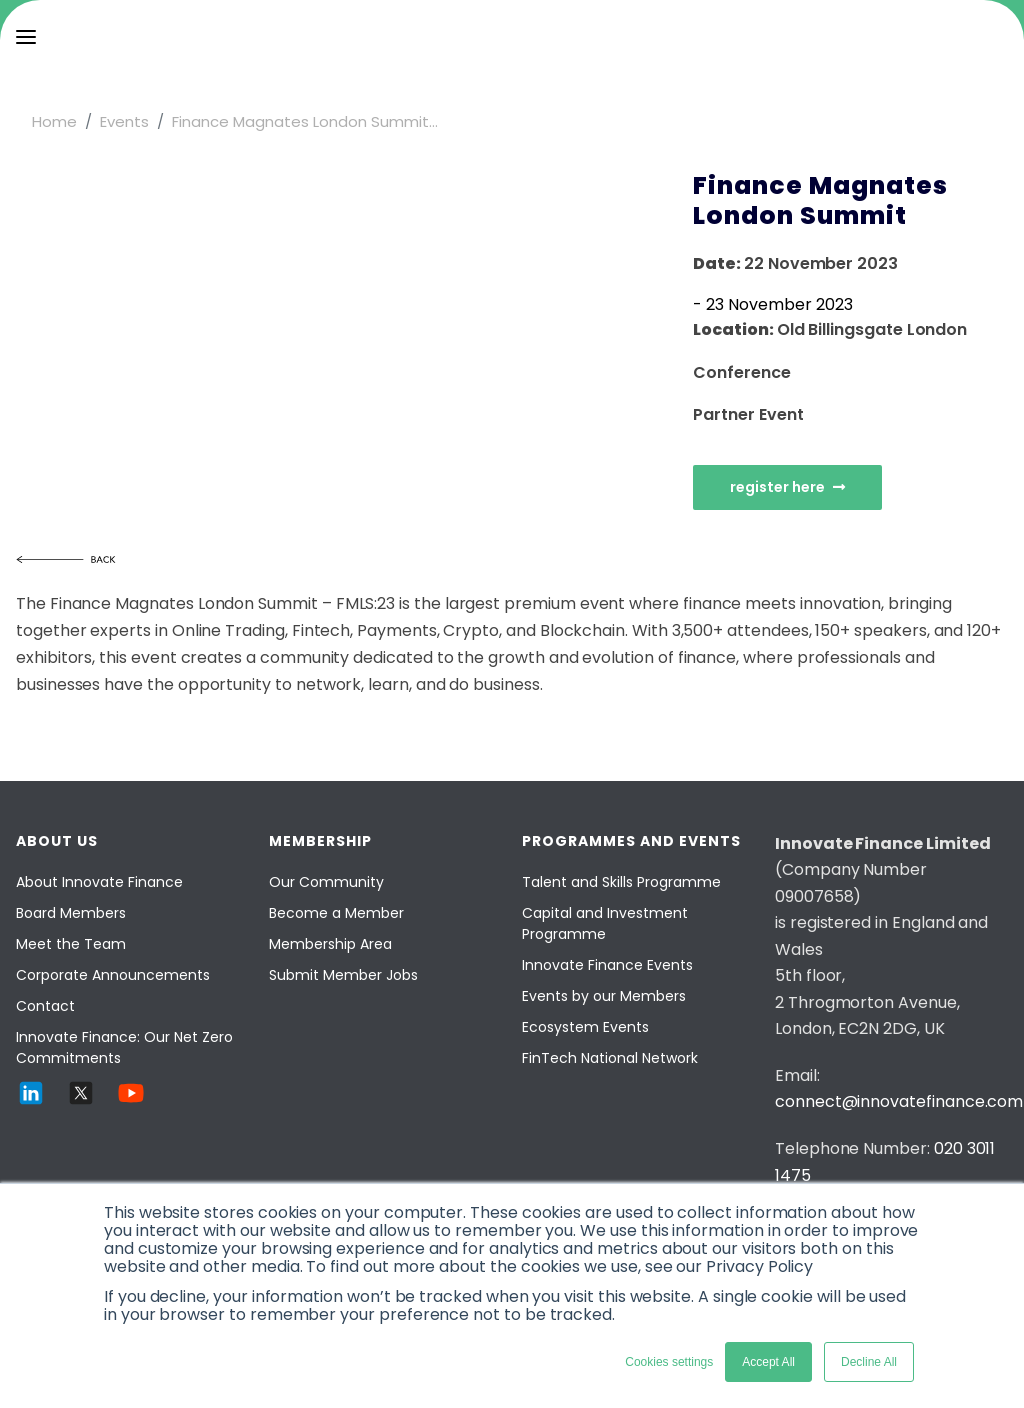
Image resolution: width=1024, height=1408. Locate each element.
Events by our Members (604, 996)
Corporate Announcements (113, 975)
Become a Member (336, 913)
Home (54, 121)
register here (787, 487)
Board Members (71, 913)
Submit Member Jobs (343, 975)
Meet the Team (71, 944)
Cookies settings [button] (669, 1362)
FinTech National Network (610, 1058)
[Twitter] (81, 1102)
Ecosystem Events (585, 1027)
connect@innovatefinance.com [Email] (899, 1101)
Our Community (326, 882)
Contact (45, 1006)
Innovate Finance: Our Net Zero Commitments (124, 1047)
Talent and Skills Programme (621, 882)
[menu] (26, 37)
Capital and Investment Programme (605, 923)
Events (124, 121)
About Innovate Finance (99, 882)
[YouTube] (131, 1102)
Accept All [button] (768, 1362)
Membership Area (330, 944)
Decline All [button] (869, 1362)
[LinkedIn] (31, 1102)
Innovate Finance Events (607, 965)
